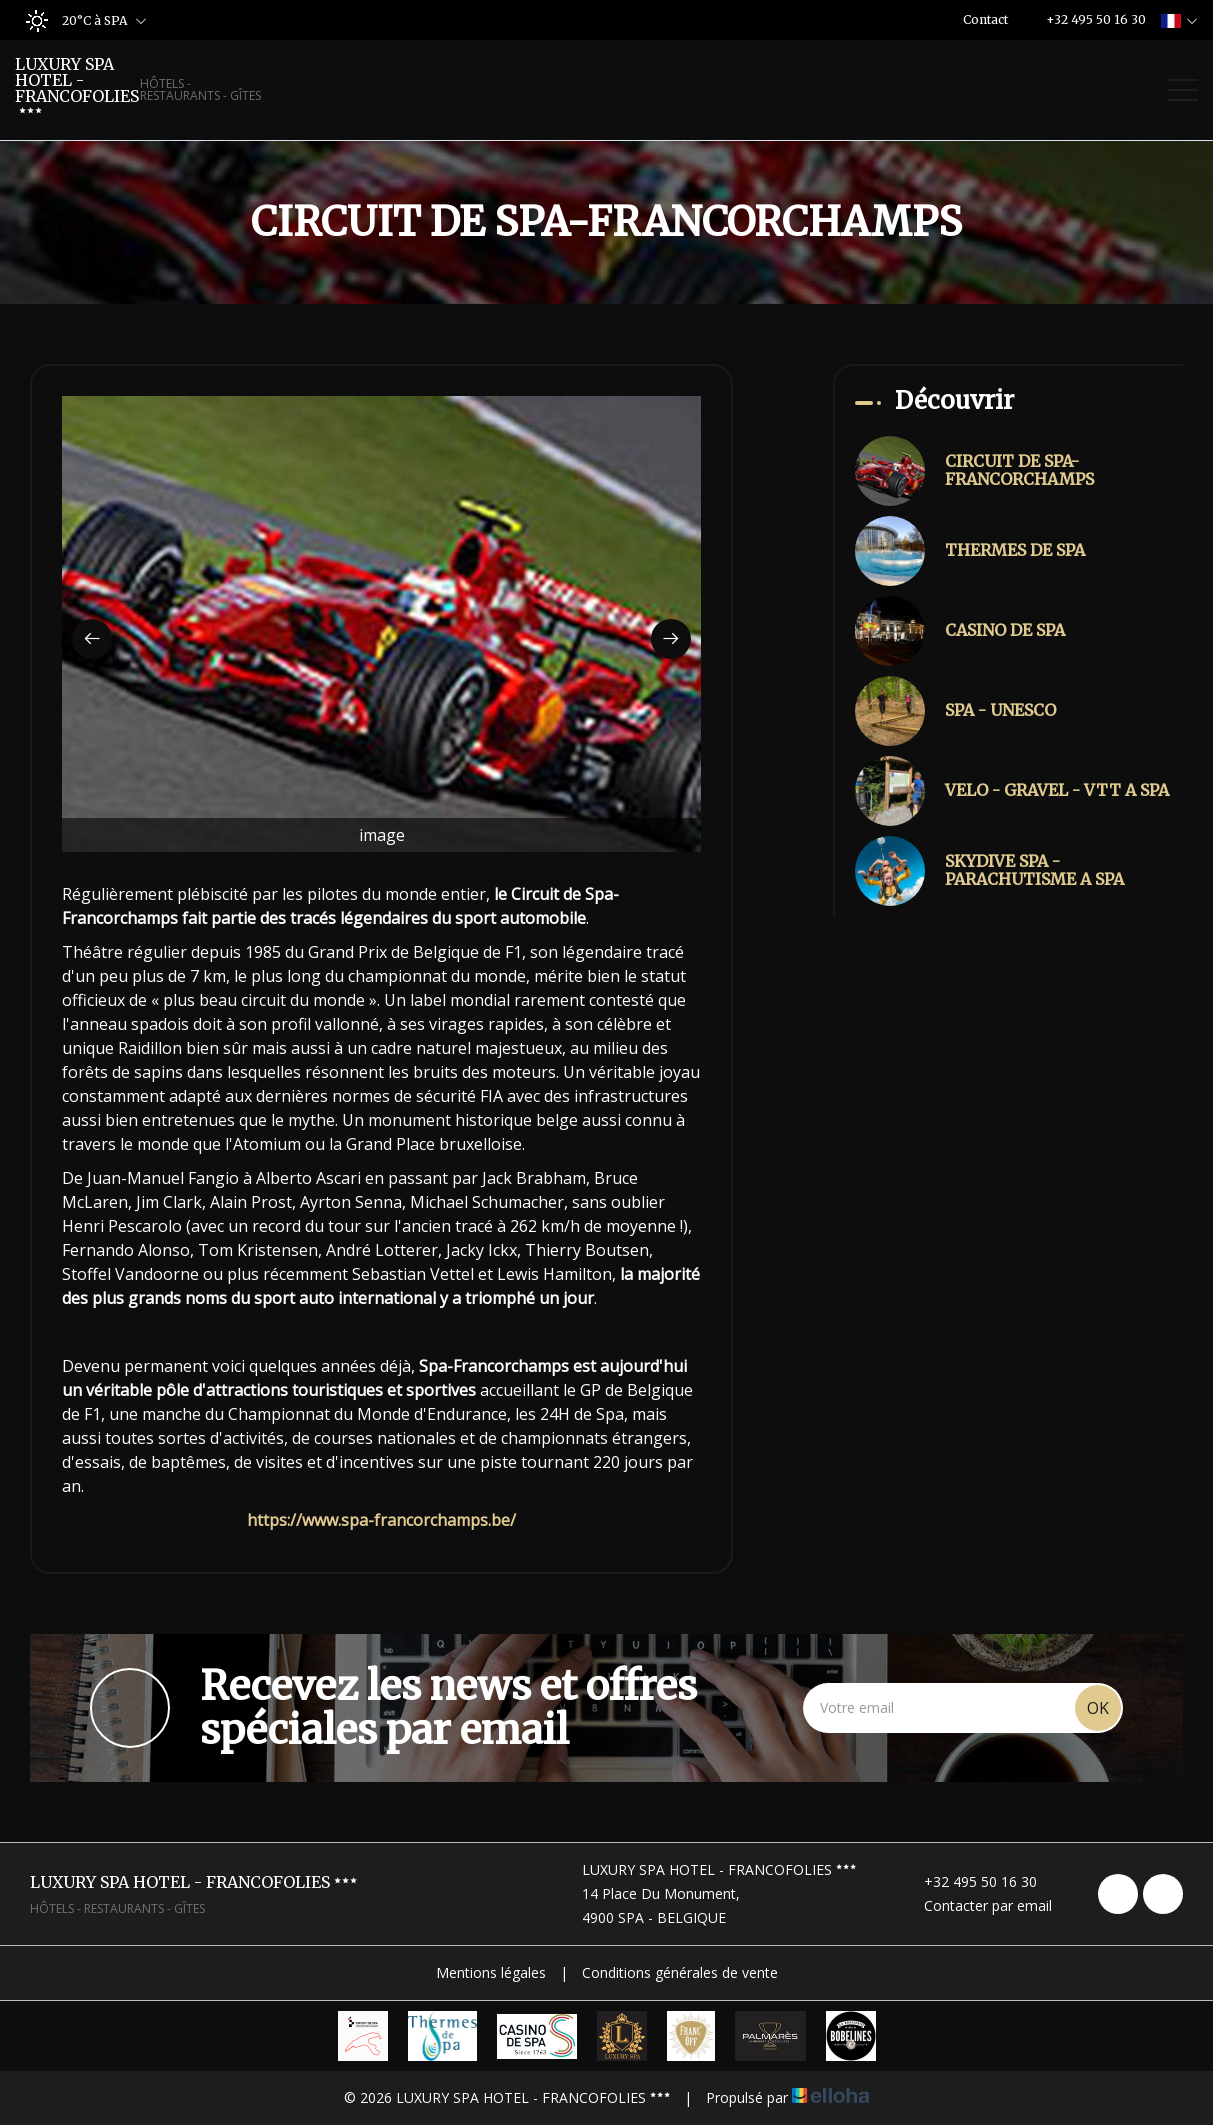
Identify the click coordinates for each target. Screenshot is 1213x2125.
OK (1098, 1708)
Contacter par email (976, 1905)
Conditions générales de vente (680, 1972)
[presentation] (92, 639)
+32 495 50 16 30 (969, 1881)
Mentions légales (491, 1972)
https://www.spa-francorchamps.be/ (381, 1520)
